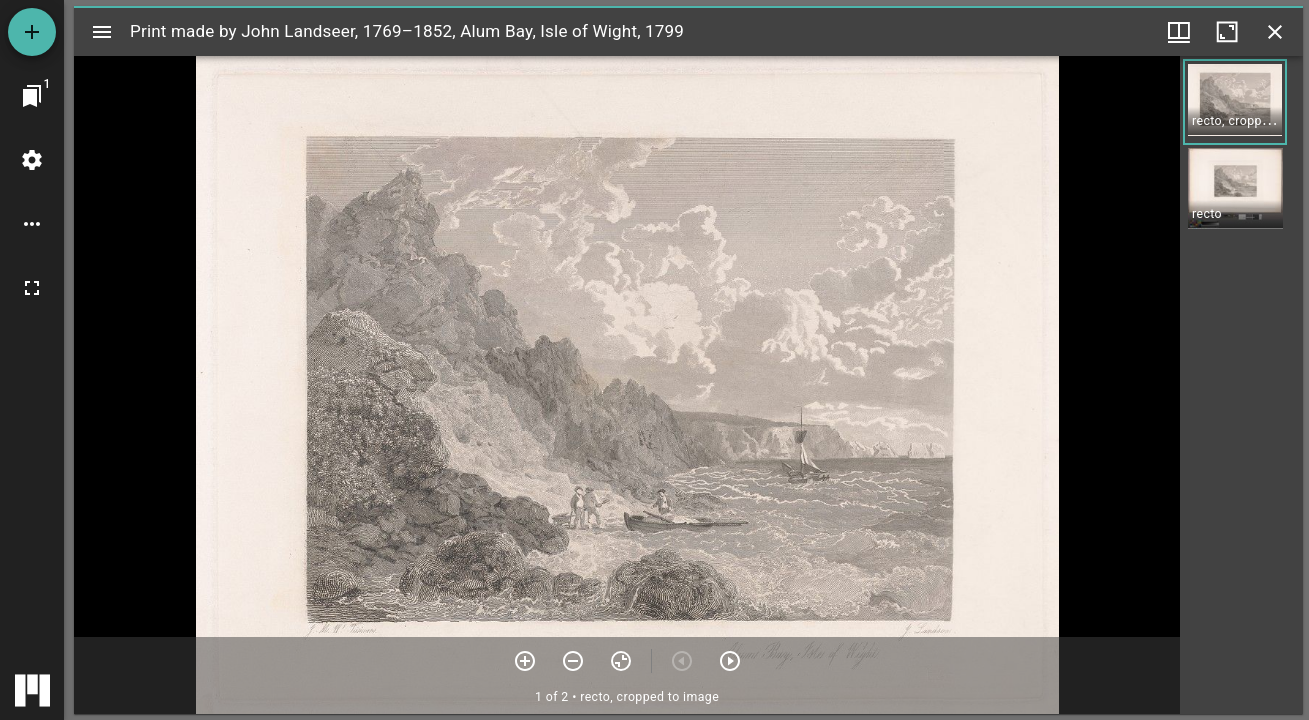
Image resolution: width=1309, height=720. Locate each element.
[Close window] (1275, 32)
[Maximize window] (1227, 32)
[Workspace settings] (32, 160)
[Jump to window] (32, 96)
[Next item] (730, 661)
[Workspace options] (32, 224)
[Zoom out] (573, 661)
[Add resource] (32, 32)
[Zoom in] (525, 661)
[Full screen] (32, 288)
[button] (1235, 102)
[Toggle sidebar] (102, 32)
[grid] (1241, 385)
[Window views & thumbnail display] (1179, 32)
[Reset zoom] (621, 661)
